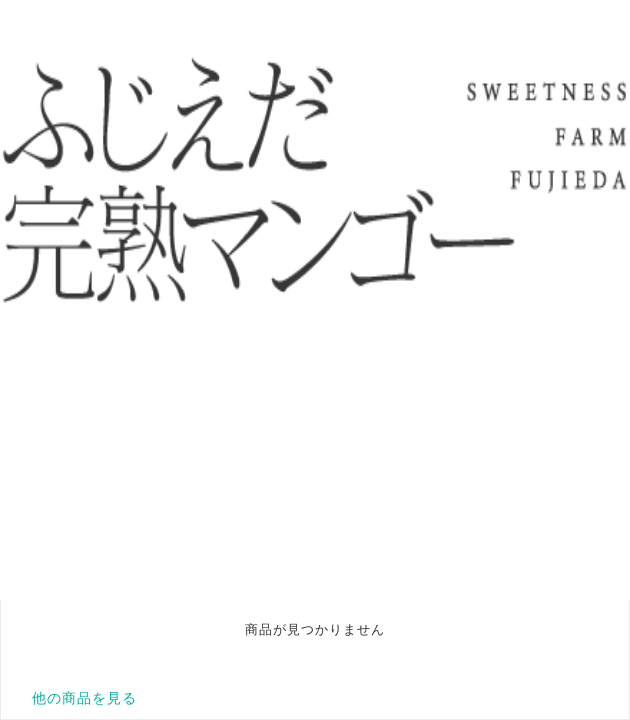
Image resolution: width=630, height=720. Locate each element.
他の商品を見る (84, 698)
